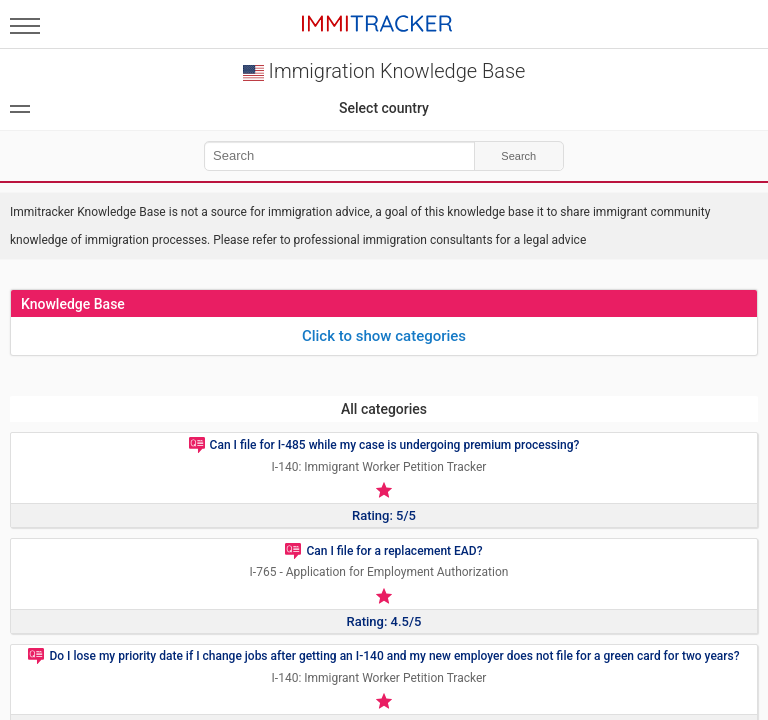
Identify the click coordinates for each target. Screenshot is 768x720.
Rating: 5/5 (384, 515)
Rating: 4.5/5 (384, 621)
